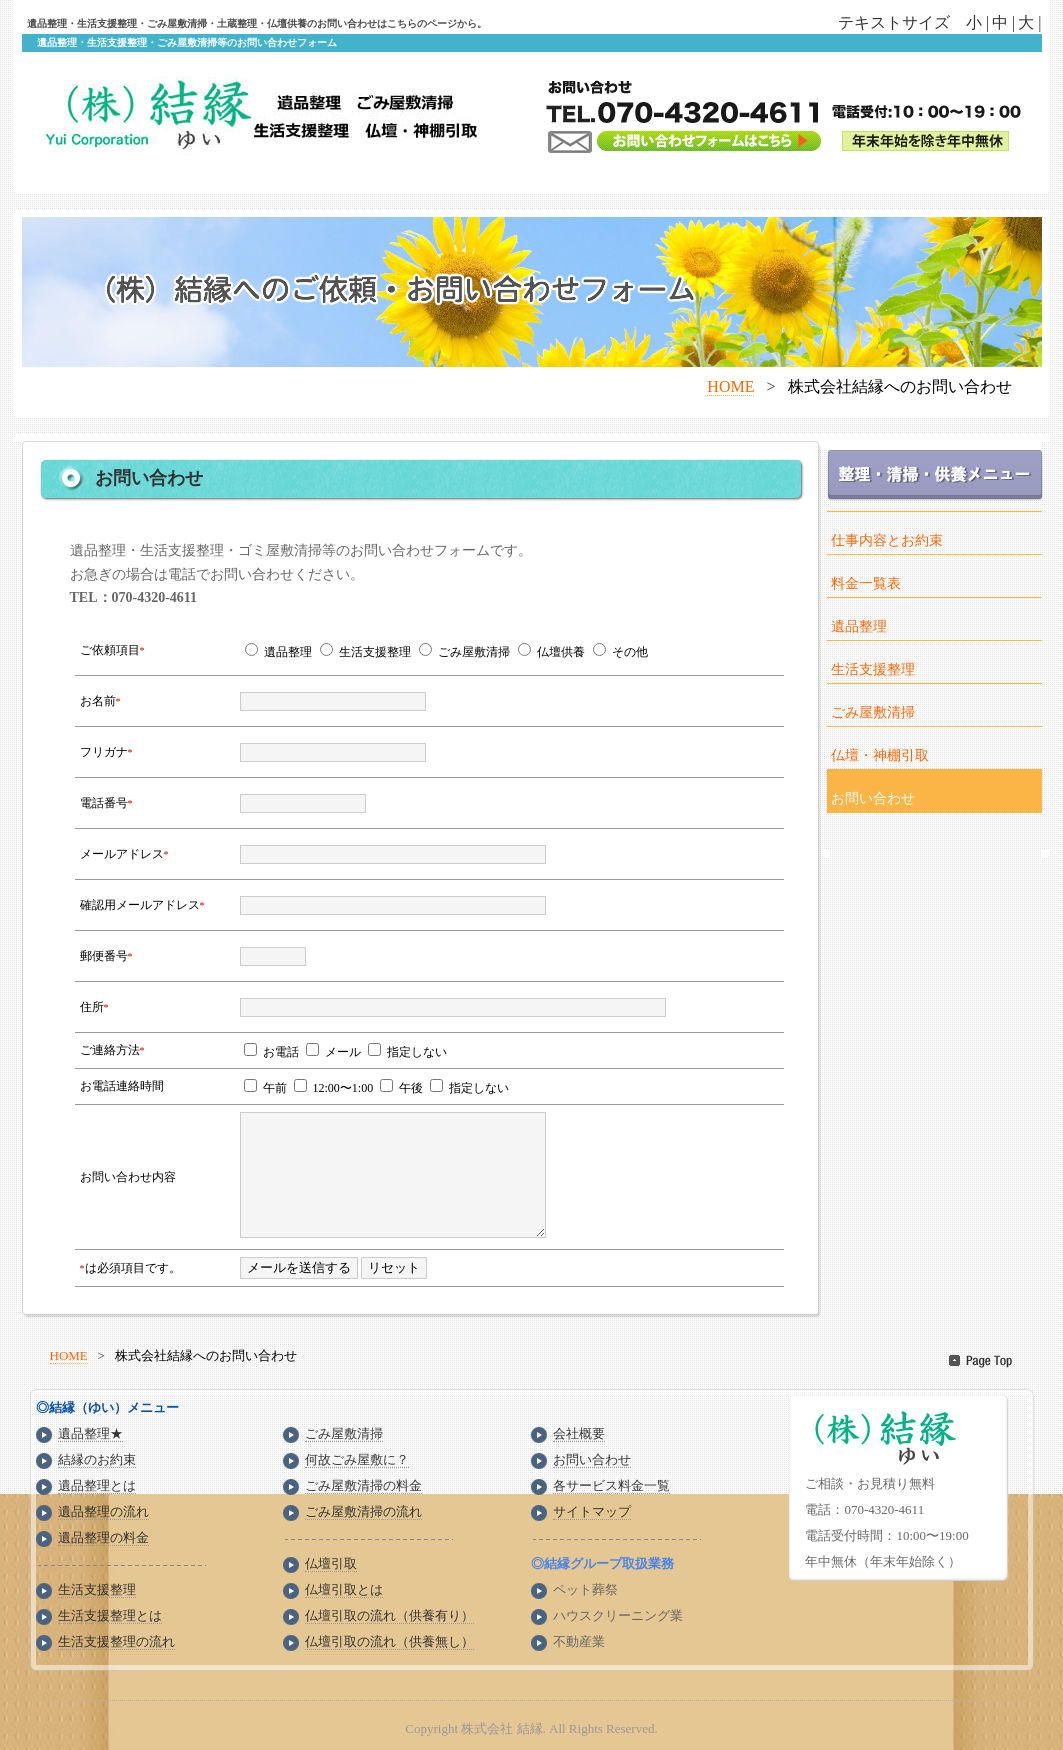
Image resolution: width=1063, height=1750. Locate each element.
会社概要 (579, 1433)
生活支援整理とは (110, 1615)
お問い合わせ (873, 798)
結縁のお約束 (97, 1459)
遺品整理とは (97, 1485)
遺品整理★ (90, 1433)
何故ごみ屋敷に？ (357, 1459)
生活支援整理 (873, 669)
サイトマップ (592, 1511)
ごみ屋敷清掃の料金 (363, 1485)
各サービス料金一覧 (611, 1485)
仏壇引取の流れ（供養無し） (389, 1641)
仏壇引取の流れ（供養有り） (389, 1615)
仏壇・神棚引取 (880, 755)
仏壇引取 (331, 1563)
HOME (730, 386)
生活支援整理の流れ (116, 1641)
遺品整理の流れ (103, 1511)
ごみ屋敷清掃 (873, 712)
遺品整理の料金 (103, 1537)
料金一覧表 (866, 583)
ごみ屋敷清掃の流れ (363, 1511)
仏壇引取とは (344, 1589)
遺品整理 (859, 626)
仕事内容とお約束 (887, 540)
